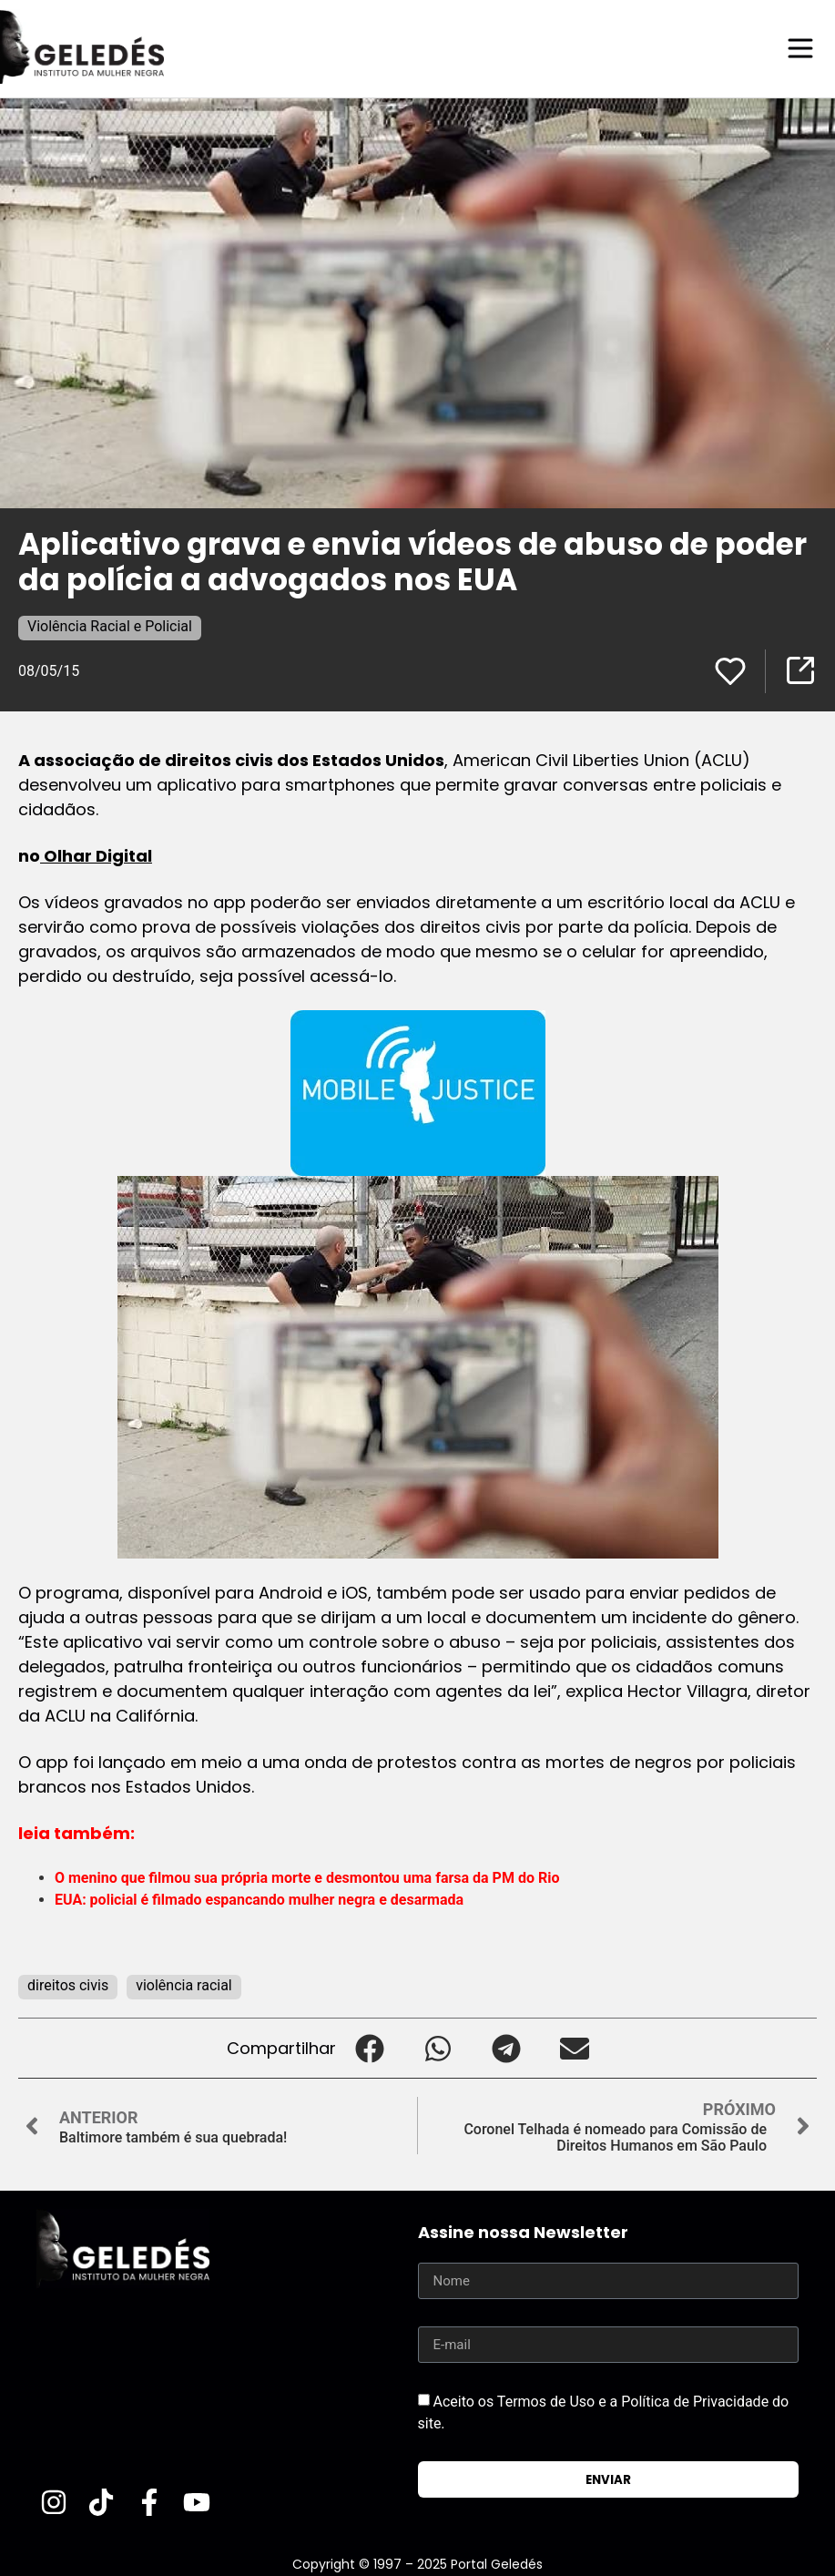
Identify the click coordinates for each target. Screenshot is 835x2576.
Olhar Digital (96, 854)
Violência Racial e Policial (109, 625)
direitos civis (67, 1984)
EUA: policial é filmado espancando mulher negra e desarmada (259, 1898)
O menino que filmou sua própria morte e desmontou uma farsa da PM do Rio (307, 1877)
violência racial (184, 1984)
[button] (370, 2047)
